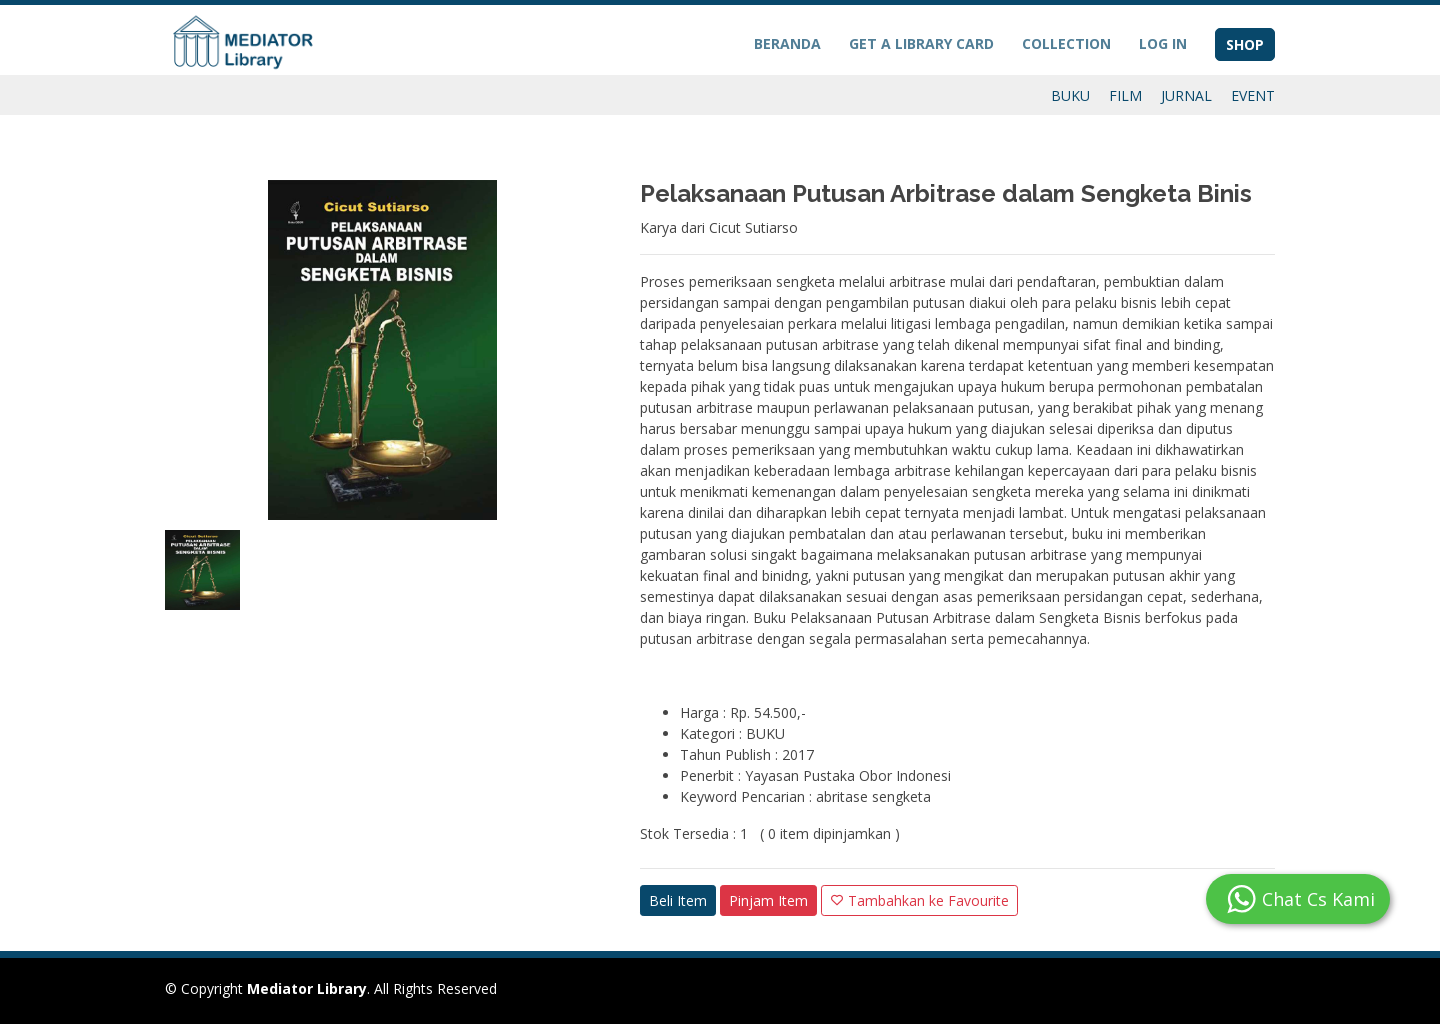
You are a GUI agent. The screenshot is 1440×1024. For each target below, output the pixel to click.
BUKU (1070, 95)
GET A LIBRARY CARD (921, 43)
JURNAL (1186, 95)
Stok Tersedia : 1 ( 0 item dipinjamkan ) (770, 833)
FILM (1125, 95)
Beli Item (678, 900)
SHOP (1245, 44)
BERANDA (787, 43)
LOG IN (1163, 43)
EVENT (1253, 95)
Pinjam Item (768, 900)
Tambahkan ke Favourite (919, 900)
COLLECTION (1066, 43)
